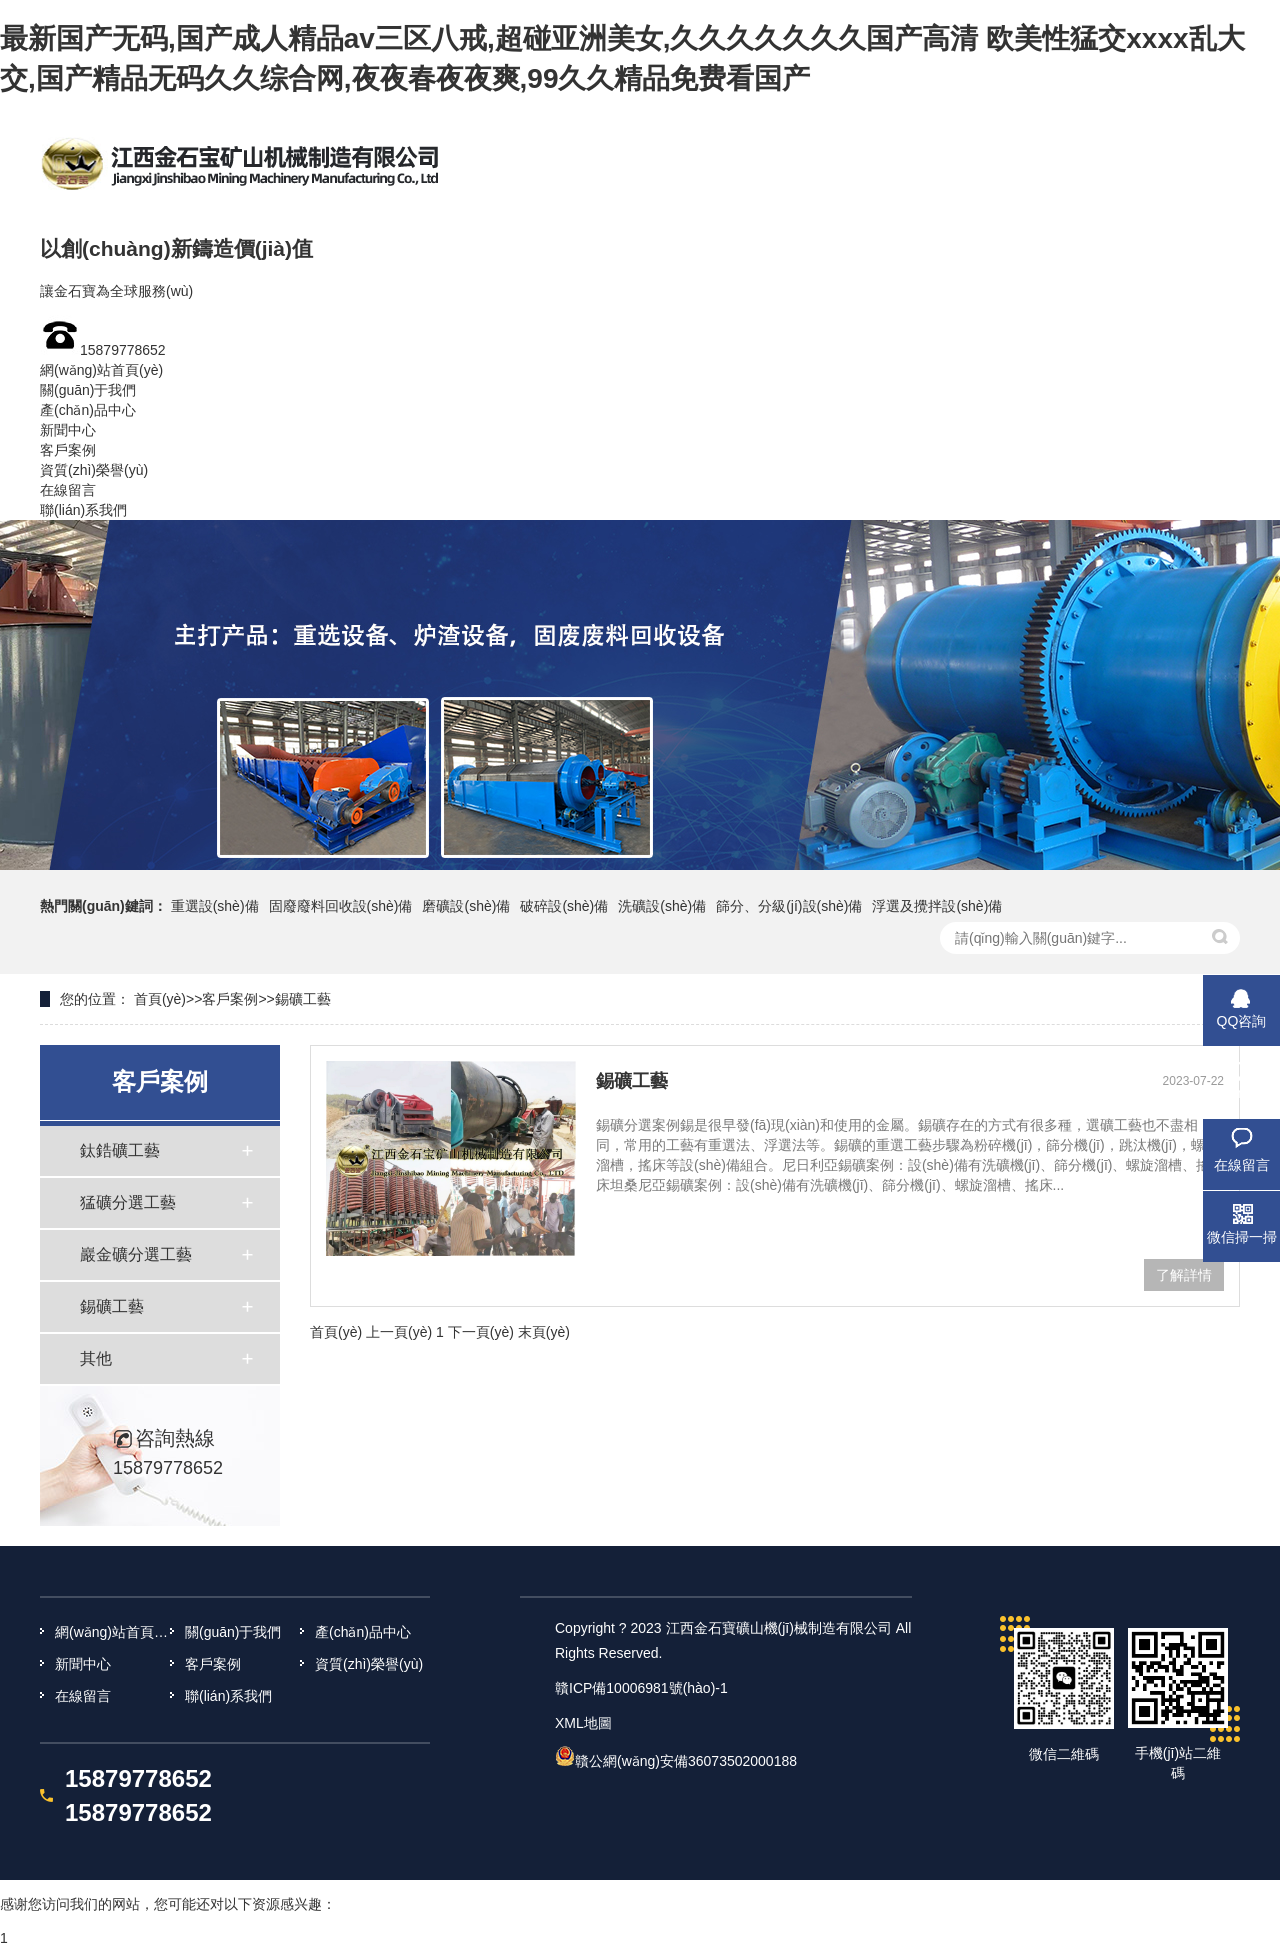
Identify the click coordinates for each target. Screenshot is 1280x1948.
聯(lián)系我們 (83, 510)
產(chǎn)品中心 (88, 410)
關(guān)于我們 (88, 390)
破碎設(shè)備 (564, 906)
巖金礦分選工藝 (136, 1254)
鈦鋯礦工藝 (120, 1150)
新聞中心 (68, 430)
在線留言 (68, 490)
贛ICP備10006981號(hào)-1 (641, 1688)
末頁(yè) (544, 1332)
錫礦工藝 (303, 999)
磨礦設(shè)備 (466, 906)
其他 (96, 1358)
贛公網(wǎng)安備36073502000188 (686, 1761)
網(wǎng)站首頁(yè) (101, 370)
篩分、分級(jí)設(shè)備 (789, 906)
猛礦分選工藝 (128, 1202)
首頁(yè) (160, 999)
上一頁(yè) (399, 1332)
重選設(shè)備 (215, 906)
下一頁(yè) (481, 1332)
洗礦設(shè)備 (662, 906)
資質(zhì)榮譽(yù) (94, 470)
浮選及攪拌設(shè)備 (937, 906)
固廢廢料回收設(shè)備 (341, 906)
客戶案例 (68, 450)
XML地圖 (583, 1723)
